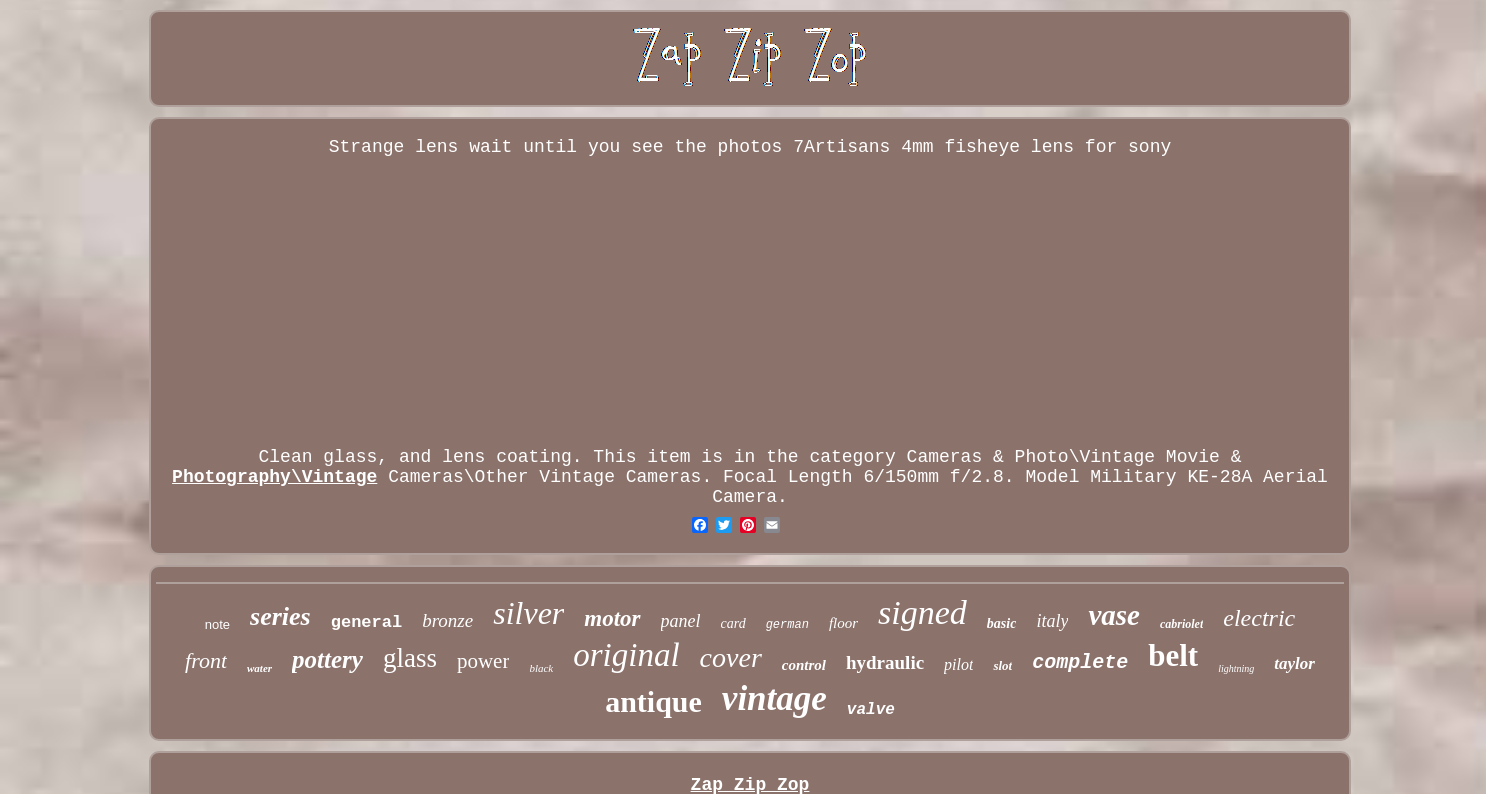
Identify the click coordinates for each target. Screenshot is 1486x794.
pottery (327, 659)
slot (1002, 665)
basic (1002, 623)
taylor (1294, 663)
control (804, 665)
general (366, 622)
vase (1114, 615)
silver (528, 613)
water (259, 668)
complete (1080, 662)
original (626, 655)
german (787, 625)
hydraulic (885, 662)
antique (653, 701)
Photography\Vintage (274, 477)
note (217, 624)
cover (731, 657)
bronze (447, 620)
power (483, 661)
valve (871, 710)
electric (1259, 618)
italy (1052, 621)
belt (1173, 655)
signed (922, 612)
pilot (958, 664)
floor (843, 623)
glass (410, 658)
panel (681, 621)
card (733, 623)
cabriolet (1181, 624)
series (280, 616)
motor (612, 618)
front (206, 660)
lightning (1236, 668)
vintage (774, 698)
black (541, 668)
